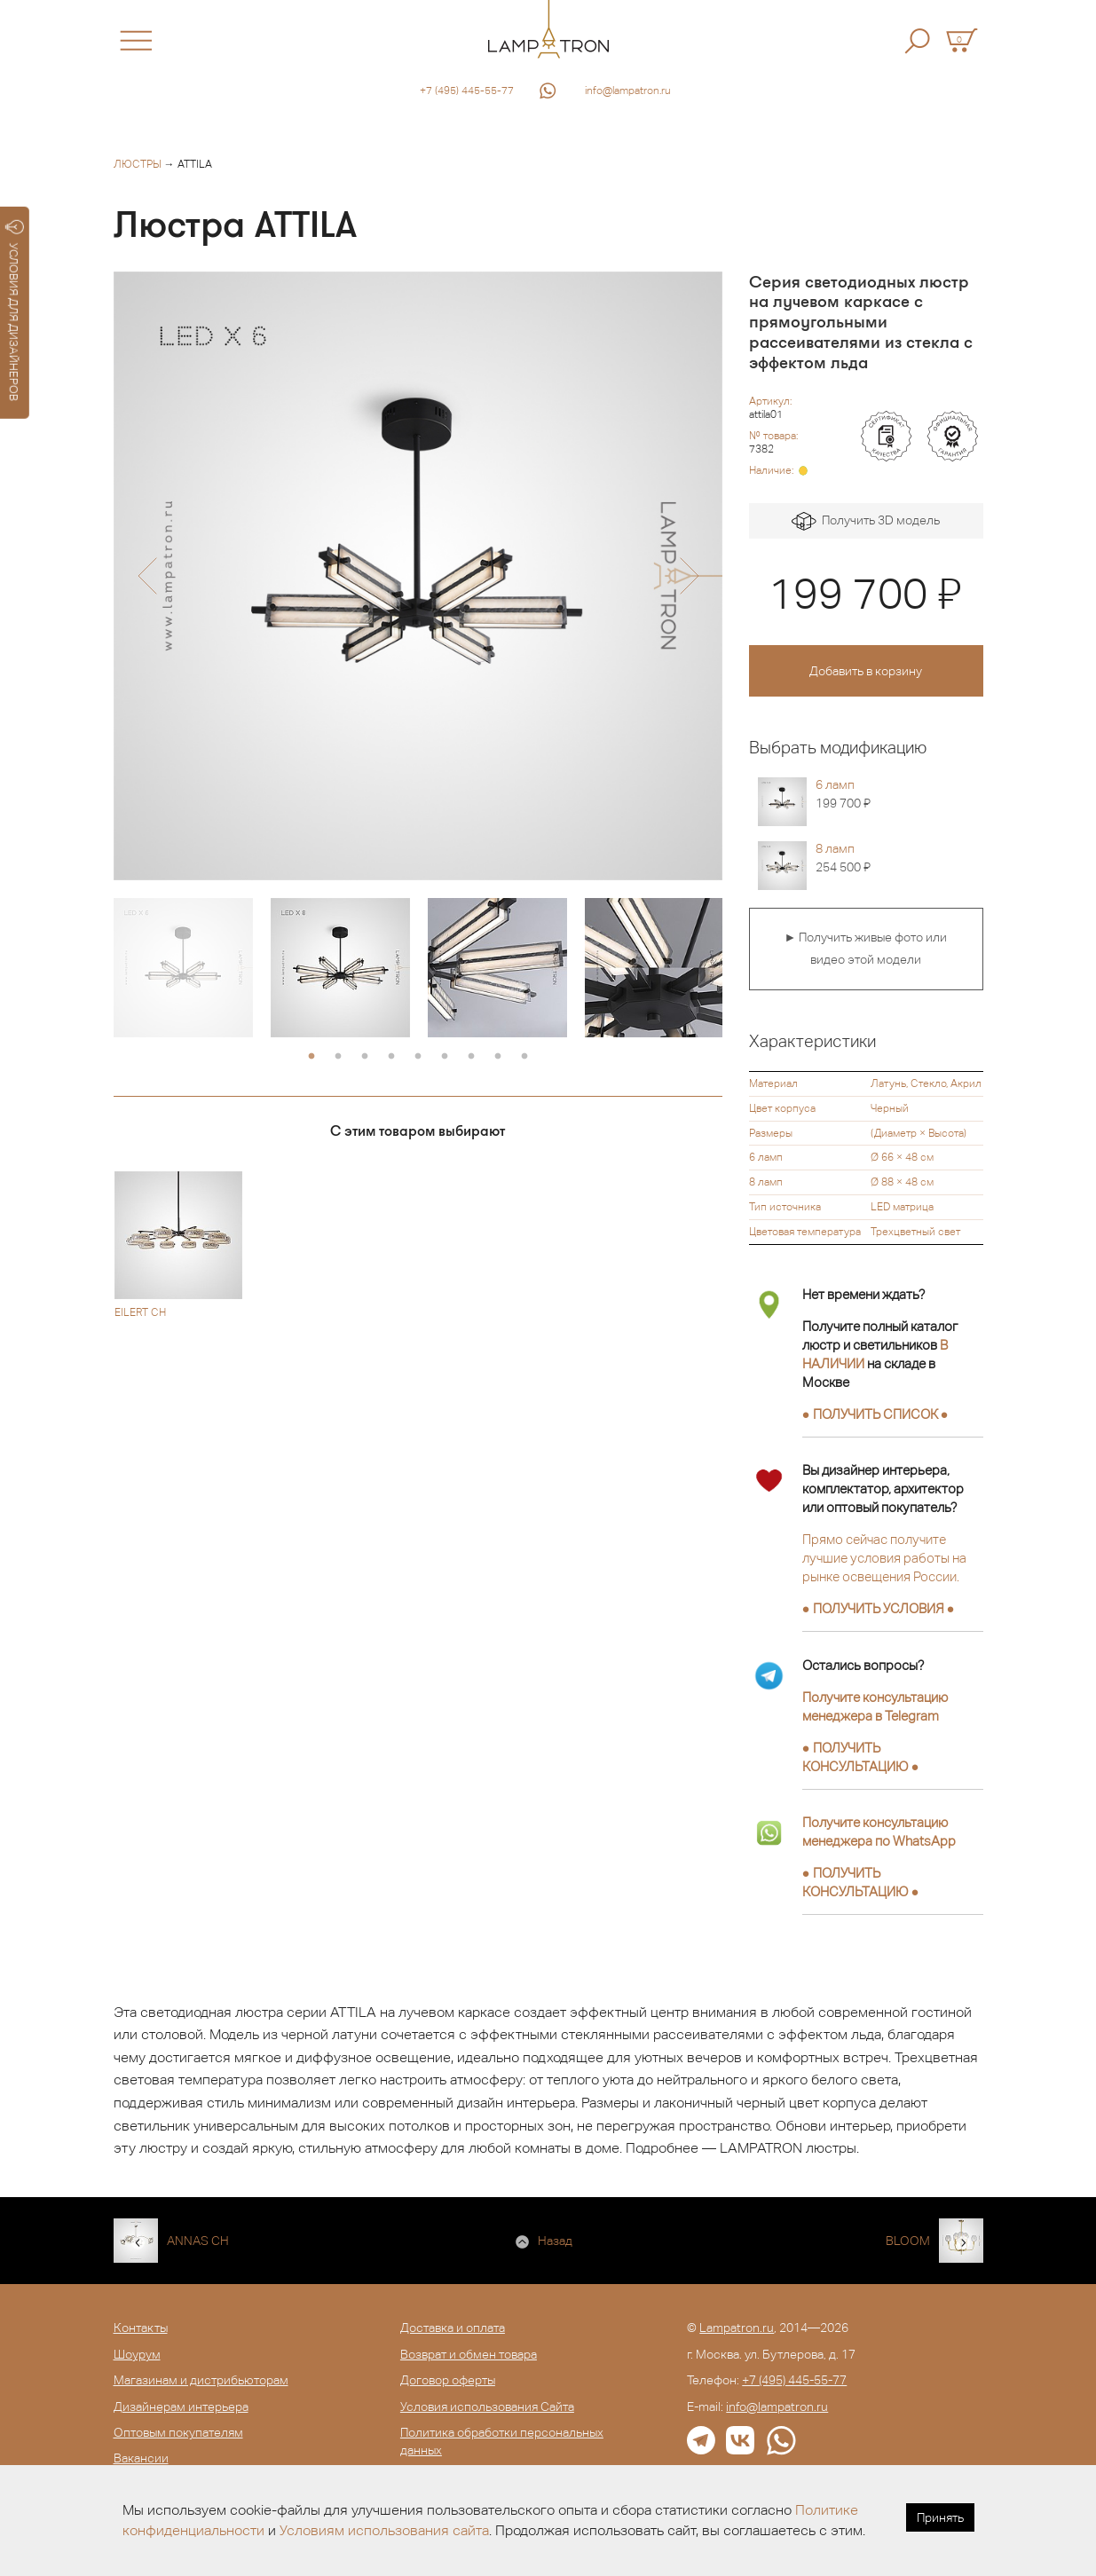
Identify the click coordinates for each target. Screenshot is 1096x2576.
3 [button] (365, 1057)
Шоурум (137, 2354)
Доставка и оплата (452, 2327)
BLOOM (908, 2240)
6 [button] (444, 1057)
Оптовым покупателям (178, 2432)
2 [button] (338, 1057)
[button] (147, 576)
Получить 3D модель (866, 521)
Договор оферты (447, 2380)
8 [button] (498, 1057)
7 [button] (471, 1057)
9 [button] (524, 1057)
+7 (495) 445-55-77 (467, 90)
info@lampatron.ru (628, 90)
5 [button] (418, 1057)
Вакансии (141, 2458)
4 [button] (391, 1057)
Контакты (141, 2327)
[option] (418, 576)
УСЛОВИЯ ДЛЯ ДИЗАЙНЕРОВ (14, 310)
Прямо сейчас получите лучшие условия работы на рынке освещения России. (884, 1558)
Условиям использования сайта (384, 2530)
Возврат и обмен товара (468, 2354)
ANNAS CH (198, 2240)
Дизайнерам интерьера (181, 2406)
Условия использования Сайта (487, 2406)
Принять (940, 2517)
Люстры (138, 164)
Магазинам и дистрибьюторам (201, 2380)
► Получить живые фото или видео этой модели (866, 948)
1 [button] (311, 1057)
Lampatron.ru (736, 2327)
